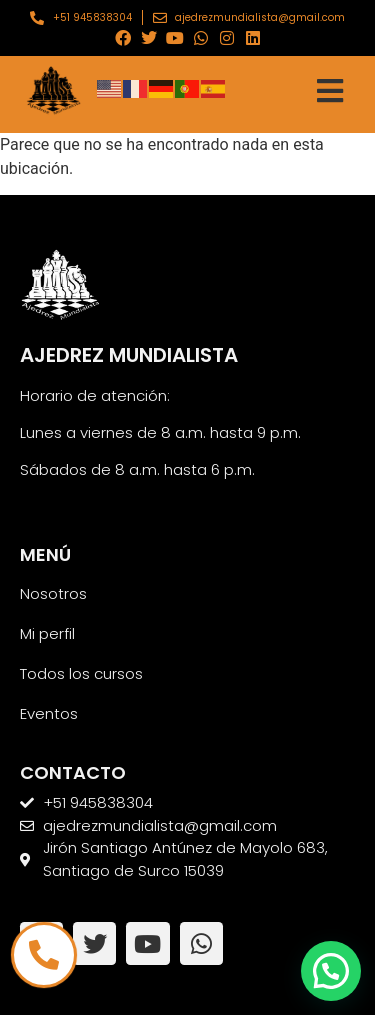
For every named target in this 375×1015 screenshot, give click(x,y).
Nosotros (53, 593)
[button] (331, 971)
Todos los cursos (81, 673)
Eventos (49, 713)
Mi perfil (47, 633)
